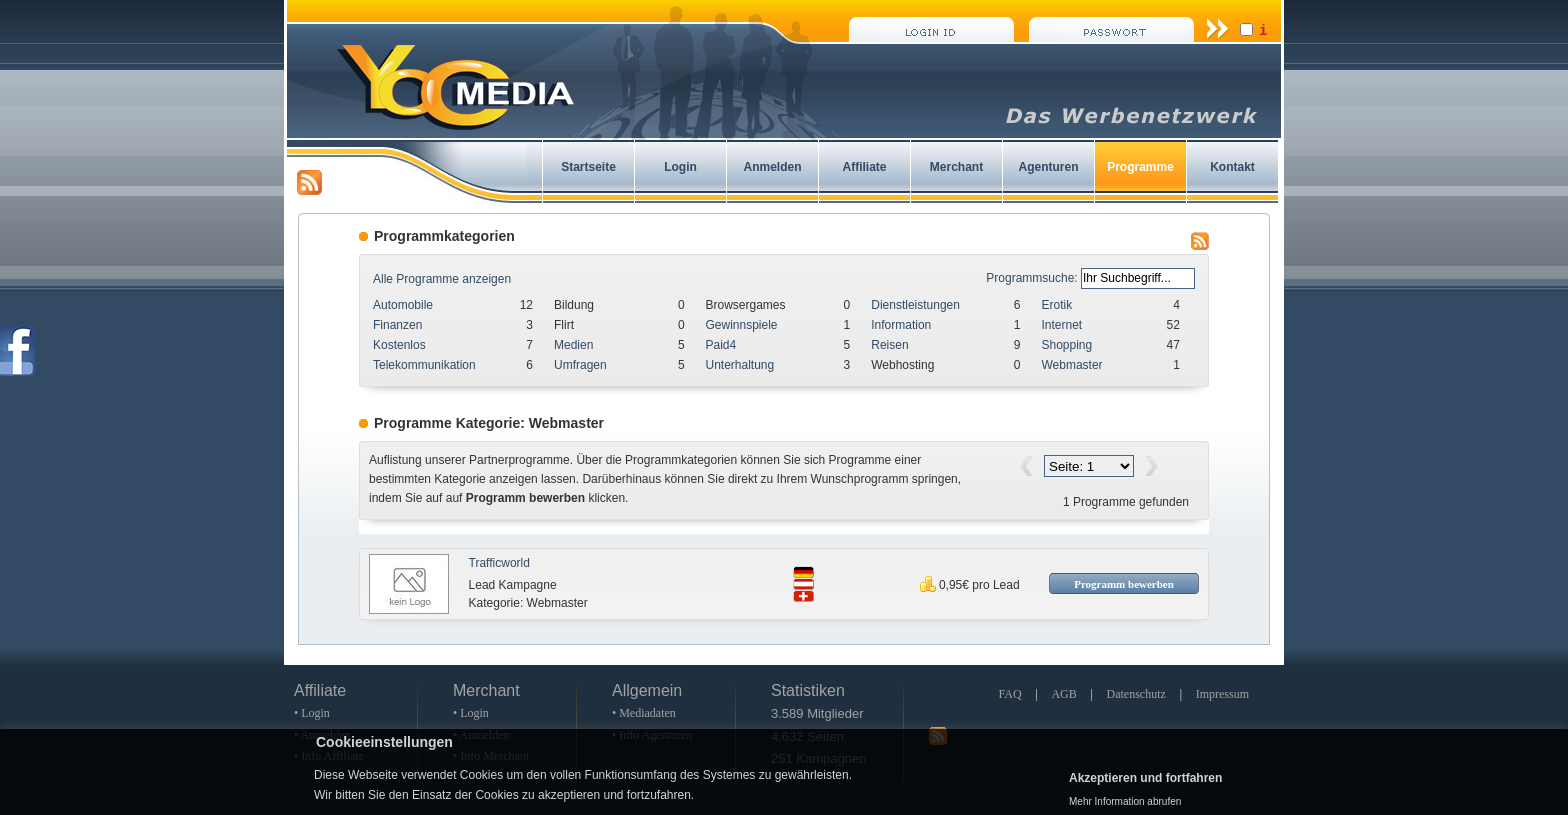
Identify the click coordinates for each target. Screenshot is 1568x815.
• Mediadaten (644, 713)
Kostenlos (399, 345)
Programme (1140, 167)
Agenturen (1049, 167)
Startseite (588, 167)
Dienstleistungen (915, 305)
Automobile (403, 305)
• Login (312, 713)
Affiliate (864, 167)
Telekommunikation (424, 365)
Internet (1061, 325)
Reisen (889, 345)
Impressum (1222, 694)
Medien (573, 345)
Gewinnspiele (742, 325)
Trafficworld (499, 563)
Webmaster (1071, 365)
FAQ (1009, 694)
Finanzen (397, 325)
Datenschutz (1136, 694)
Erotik (1056, 305)
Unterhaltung (740, 365)
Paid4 (721, 345)
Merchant (956, 167)
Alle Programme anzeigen (442, 279)
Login (680, 167)
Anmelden (772, 167)
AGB (1063, 694)
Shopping (1066, 345)
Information (901, 325)
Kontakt (1232, 167)
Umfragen (580, 365)
